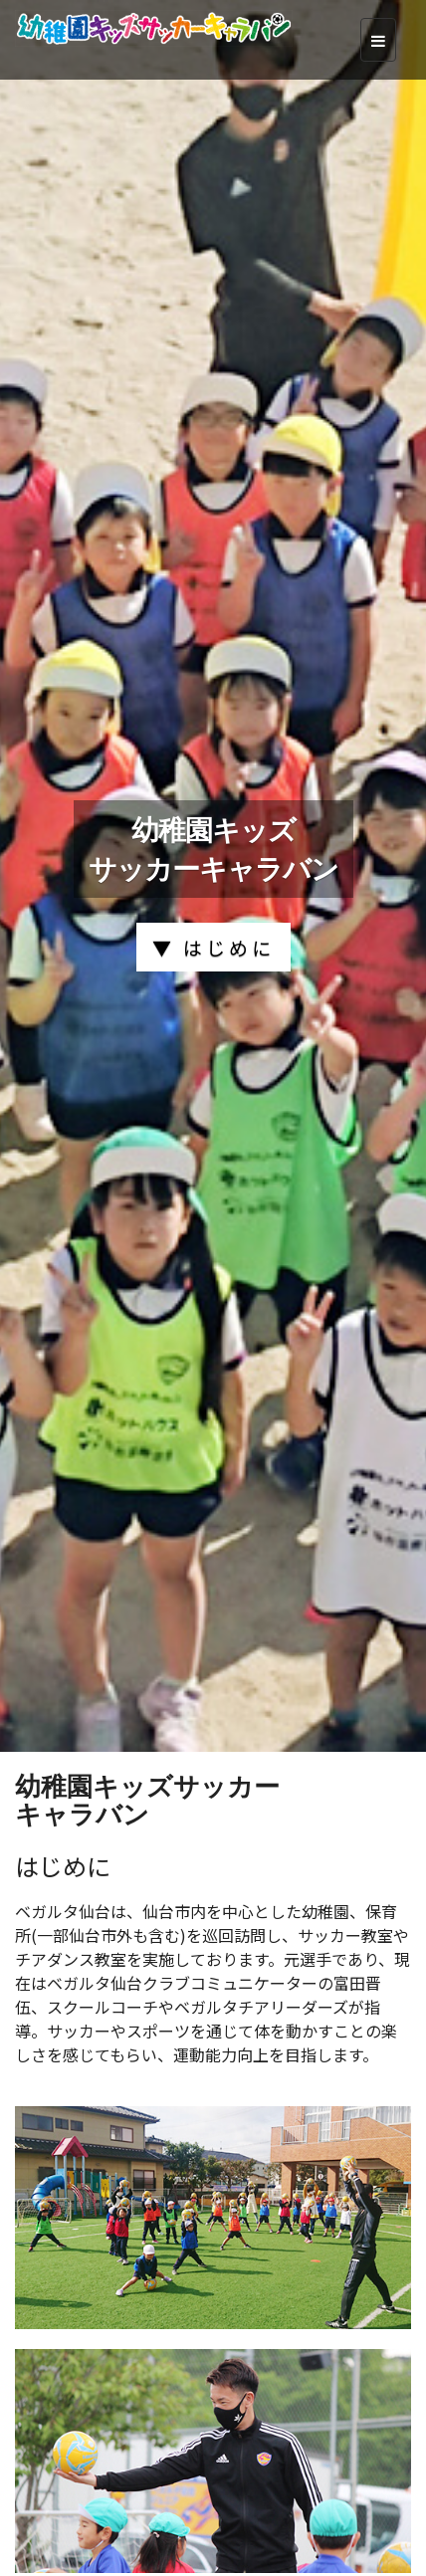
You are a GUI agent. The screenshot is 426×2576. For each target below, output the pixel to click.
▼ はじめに (213, 947)
